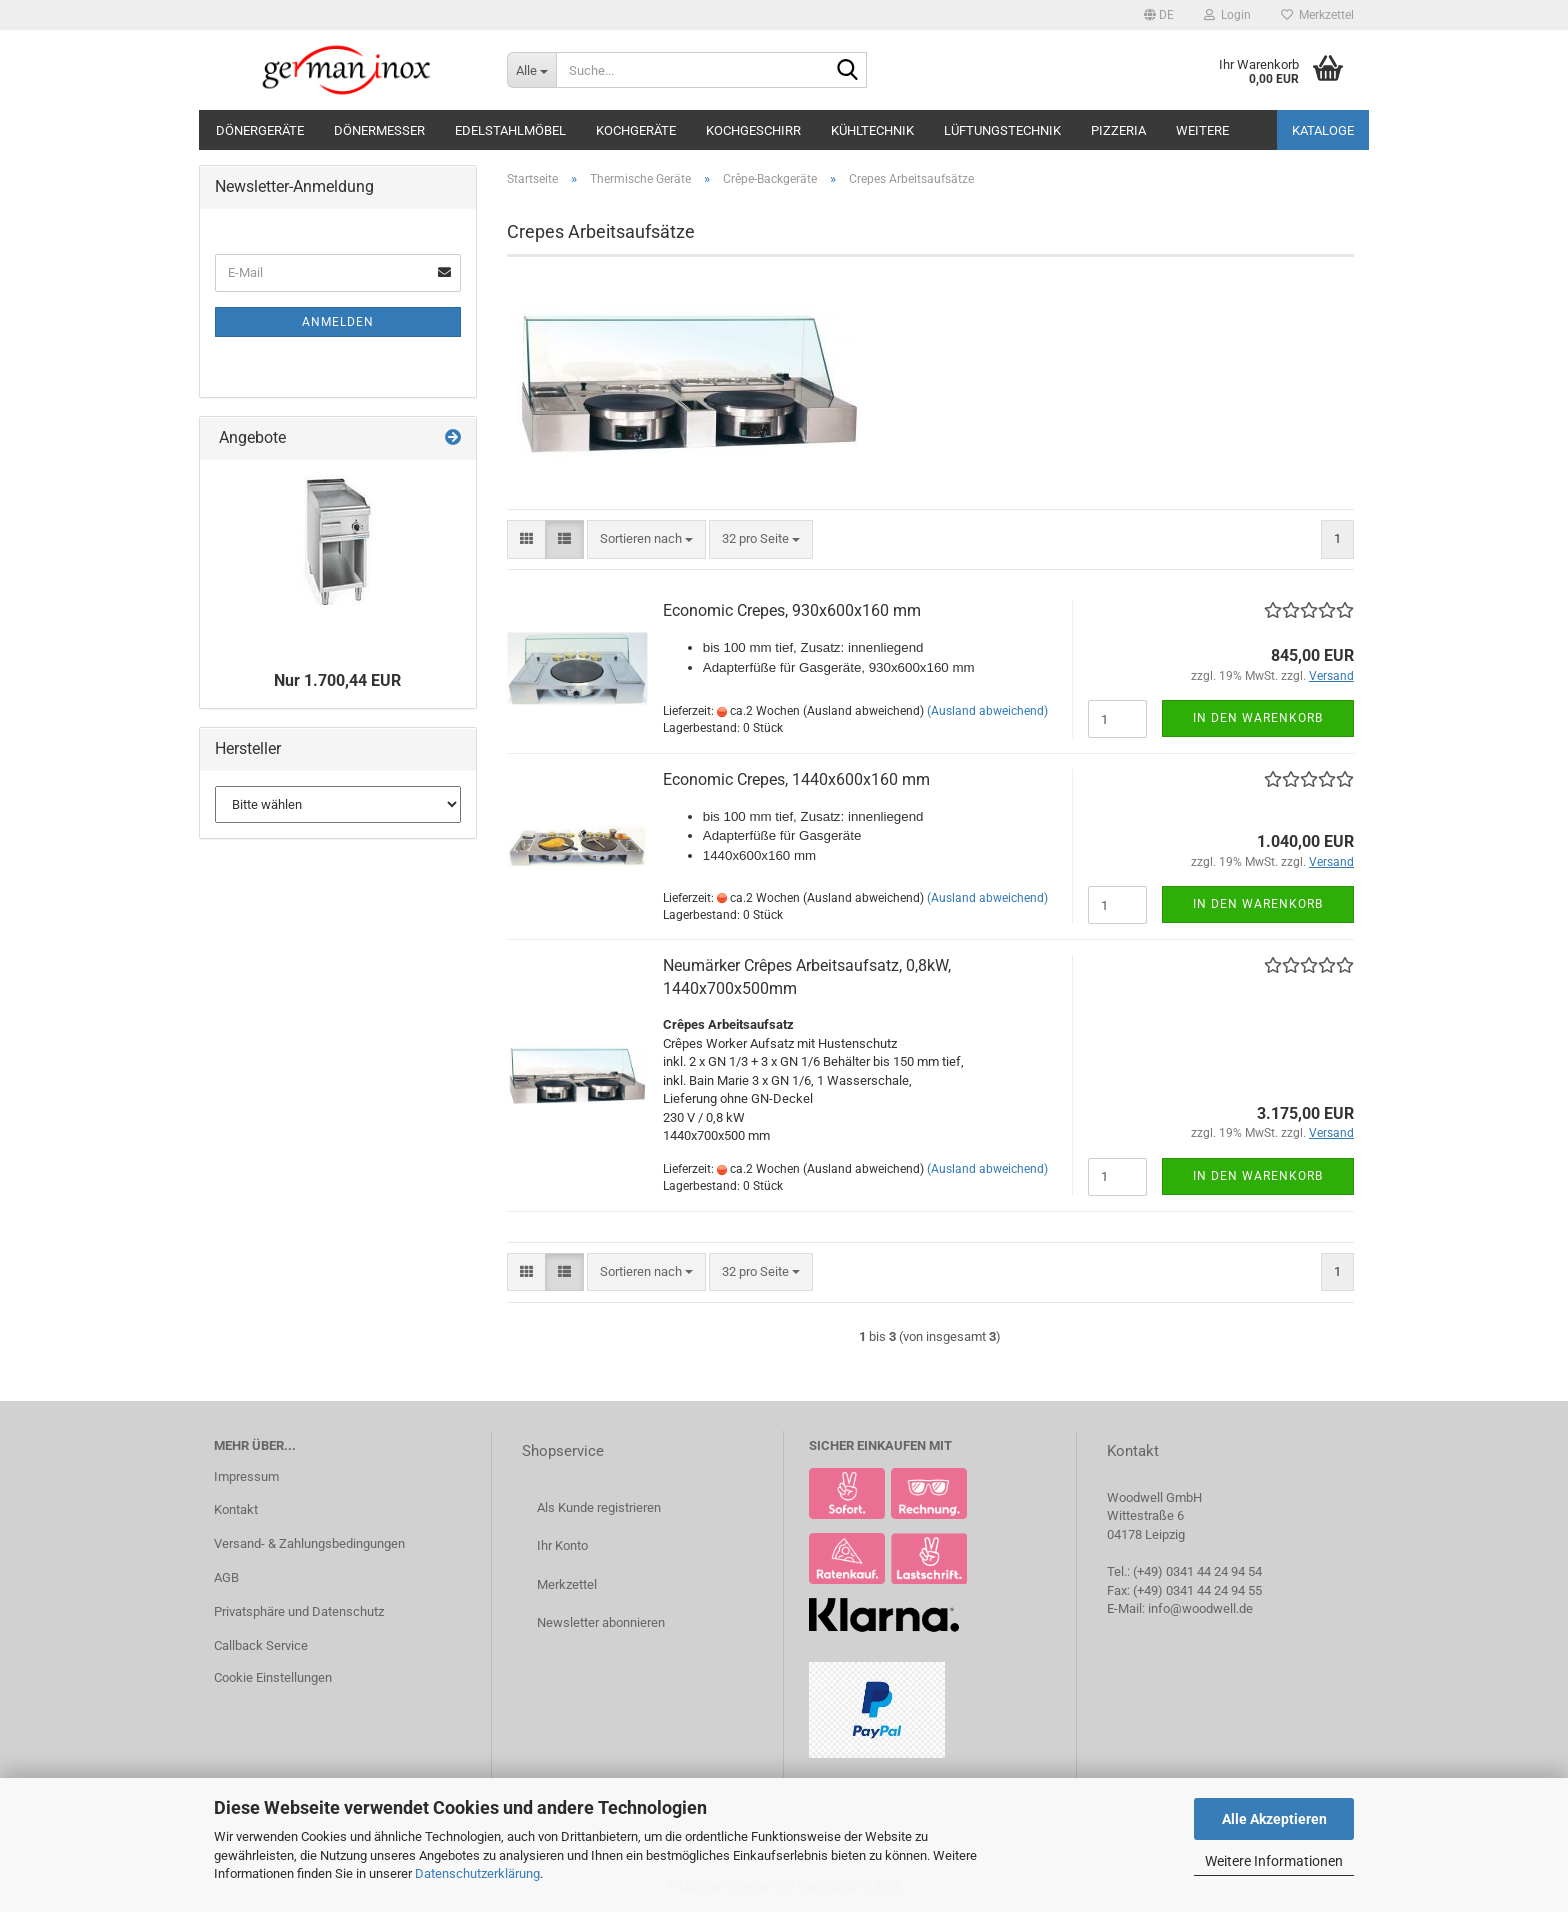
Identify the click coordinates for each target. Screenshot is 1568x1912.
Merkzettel (1317, 15)
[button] (1159, 15)
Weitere (1202, 130)
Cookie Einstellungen (273, 1677)
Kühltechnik (872, 130)
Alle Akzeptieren (1274, 1819)
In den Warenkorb (1258, 718)
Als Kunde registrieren (599, 1507)
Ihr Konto (562, 1545)
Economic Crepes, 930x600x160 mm (792, 610)
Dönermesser (379, 130)
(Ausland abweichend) (987, 711)
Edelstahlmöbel (510, 130)
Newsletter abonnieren (601, 1622)
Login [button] (1227, 15)
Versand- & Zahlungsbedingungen (309, 1543)
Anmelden (338, 322)
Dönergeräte (260, 130)
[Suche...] (531, 70)
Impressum (246, 1476)
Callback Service (261, 1645)
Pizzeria (1118, 130)
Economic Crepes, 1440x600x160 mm (796, 779)
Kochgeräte (636, 130)
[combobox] (646, 539)
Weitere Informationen (1274, 1861)
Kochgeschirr (753, 130)
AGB (226, 1577)
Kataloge (1323, 130)
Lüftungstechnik (1002, 130)
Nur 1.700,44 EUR (337, 680)
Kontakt (236, 1509)
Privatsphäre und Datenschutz (299, 1611)
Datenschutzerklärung (477, 1873)
